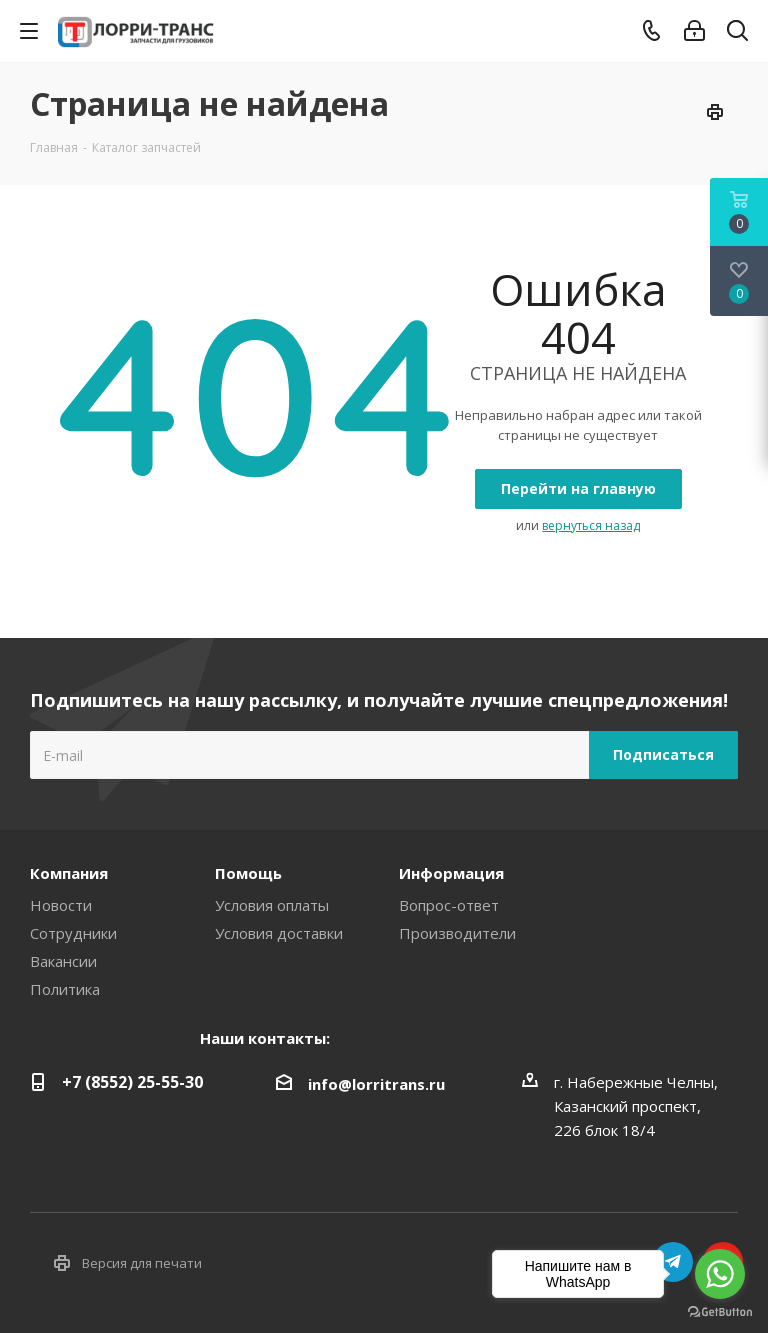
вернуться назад (591, 525)
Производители (457, 933)
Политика (65, 989)
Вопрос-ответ (449, 905)
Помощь (248, 873)
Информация (451, 873)
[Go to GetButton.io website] (720, 1312)
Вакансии (63, 961)
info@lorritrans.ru (376, 1084)
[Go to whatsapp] (720, 1274)
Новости (61, 905)
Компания (69, 873)
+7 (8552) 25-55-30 (132, 1082)
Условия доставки (279, 933)
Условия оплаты (272, 905)
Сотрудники (73, 933)
